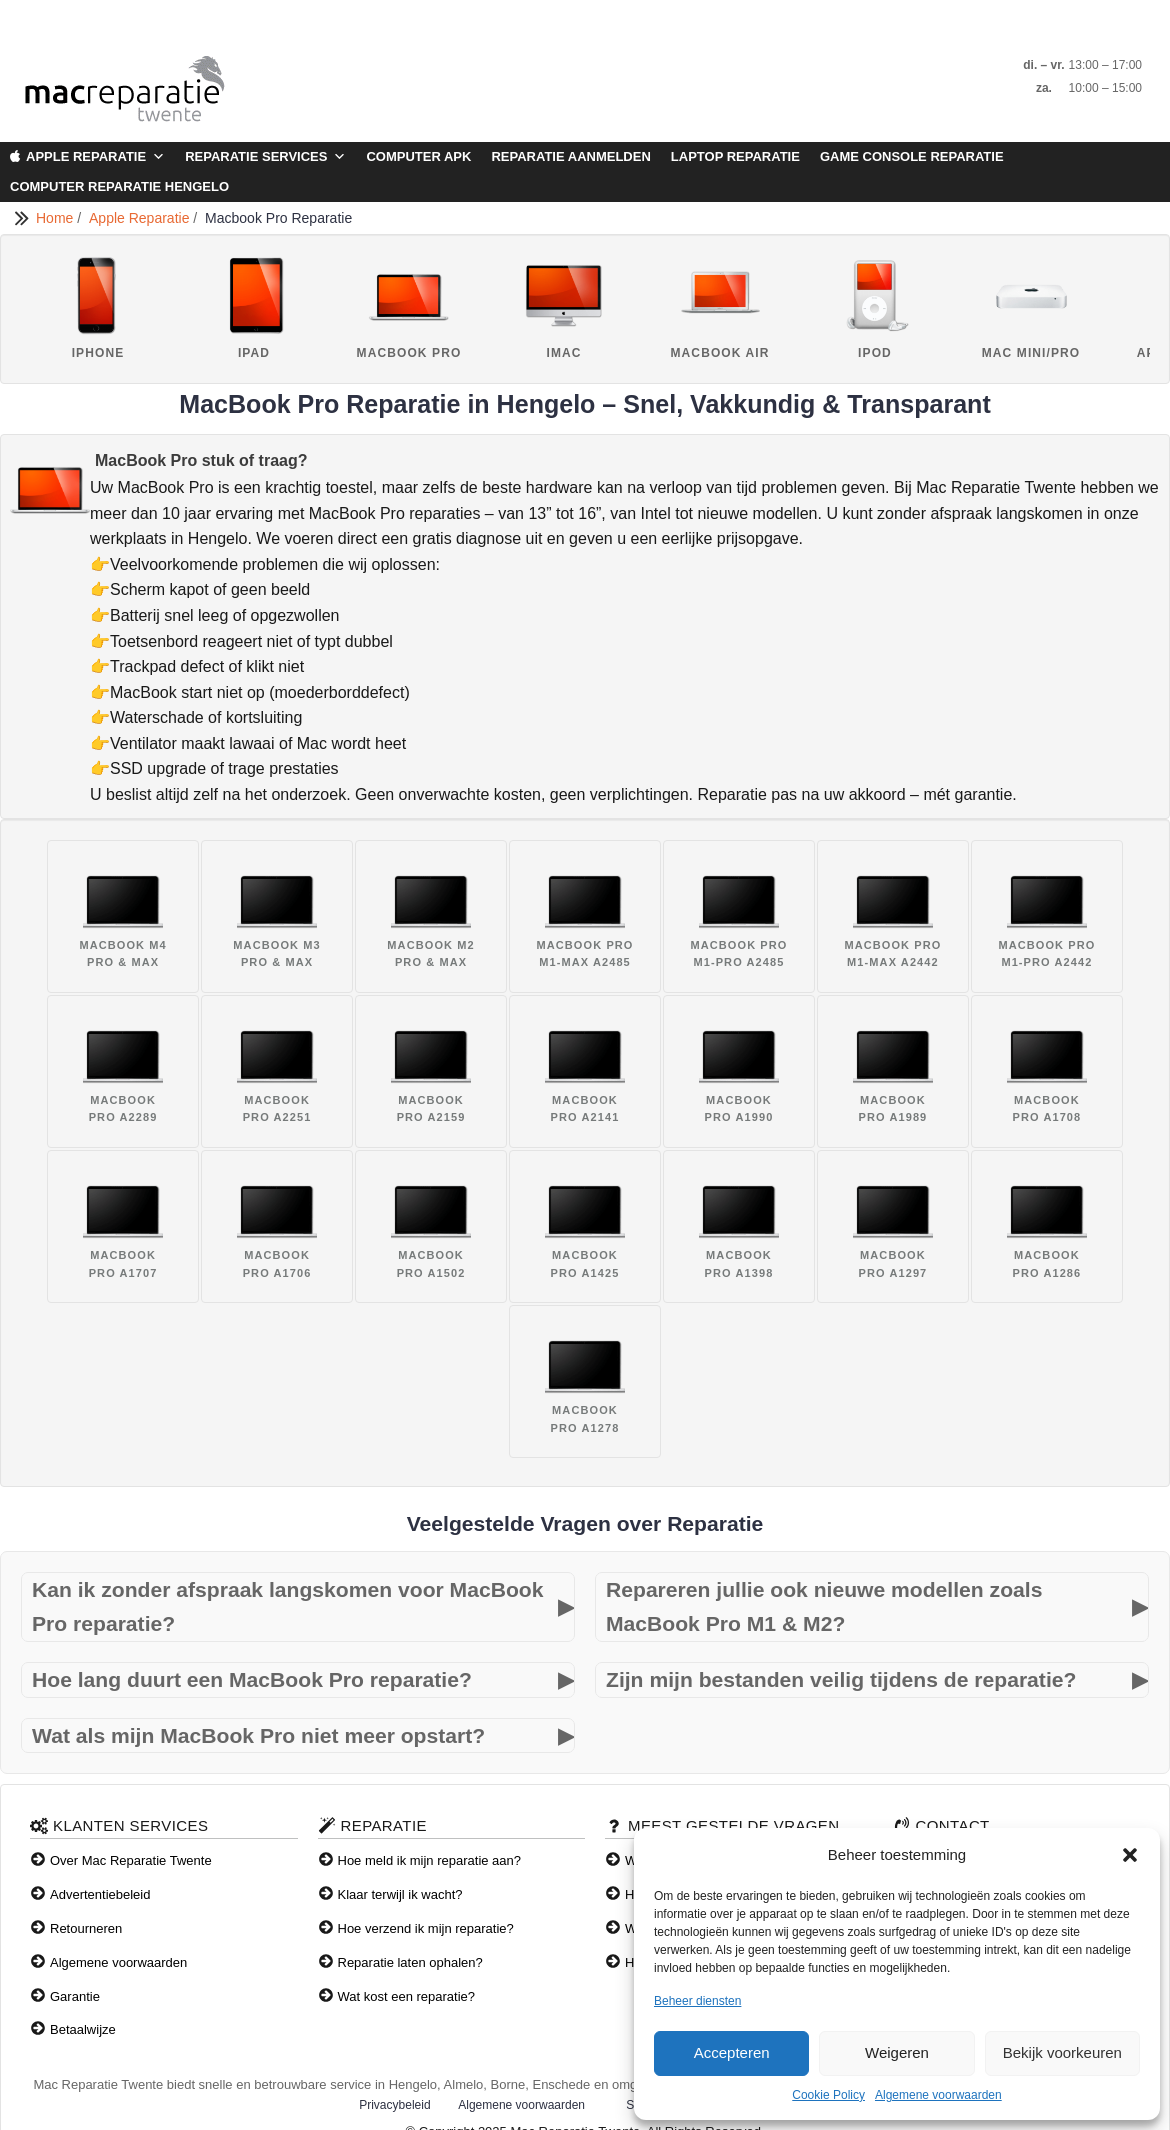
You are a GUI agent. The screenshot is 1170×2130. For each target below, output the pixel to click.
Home (56, 218)
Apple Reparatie (95, 157)
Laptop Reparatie (735, 156)
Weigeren (897, 2052)
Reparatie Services (265, 157)
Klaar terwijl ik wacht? (400, 1894)
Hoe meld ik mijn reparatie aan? (430, 1860)
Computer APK (418, 156)
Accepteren (732, 2052)
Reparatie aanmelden (570, 156)
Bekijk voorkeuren (1062, 2052)
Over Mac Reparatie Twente (131, 1860)
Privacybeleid (394, 2105)
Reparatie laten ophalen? (410, 1962)
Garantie (75, 1996)
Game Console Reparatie (912, 156)
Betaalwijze (83, 2029)
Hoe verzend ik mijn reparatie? (426, 1928)
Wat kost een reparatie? (407, 1996)
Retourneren (86, 1928)
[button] (1130, 1855)
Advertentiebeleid (100, 1894)
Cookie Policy (828, 2095)
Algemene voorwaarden (938, 2095)
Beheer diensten (697, 2001)
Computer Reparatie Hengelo (119, 186)
